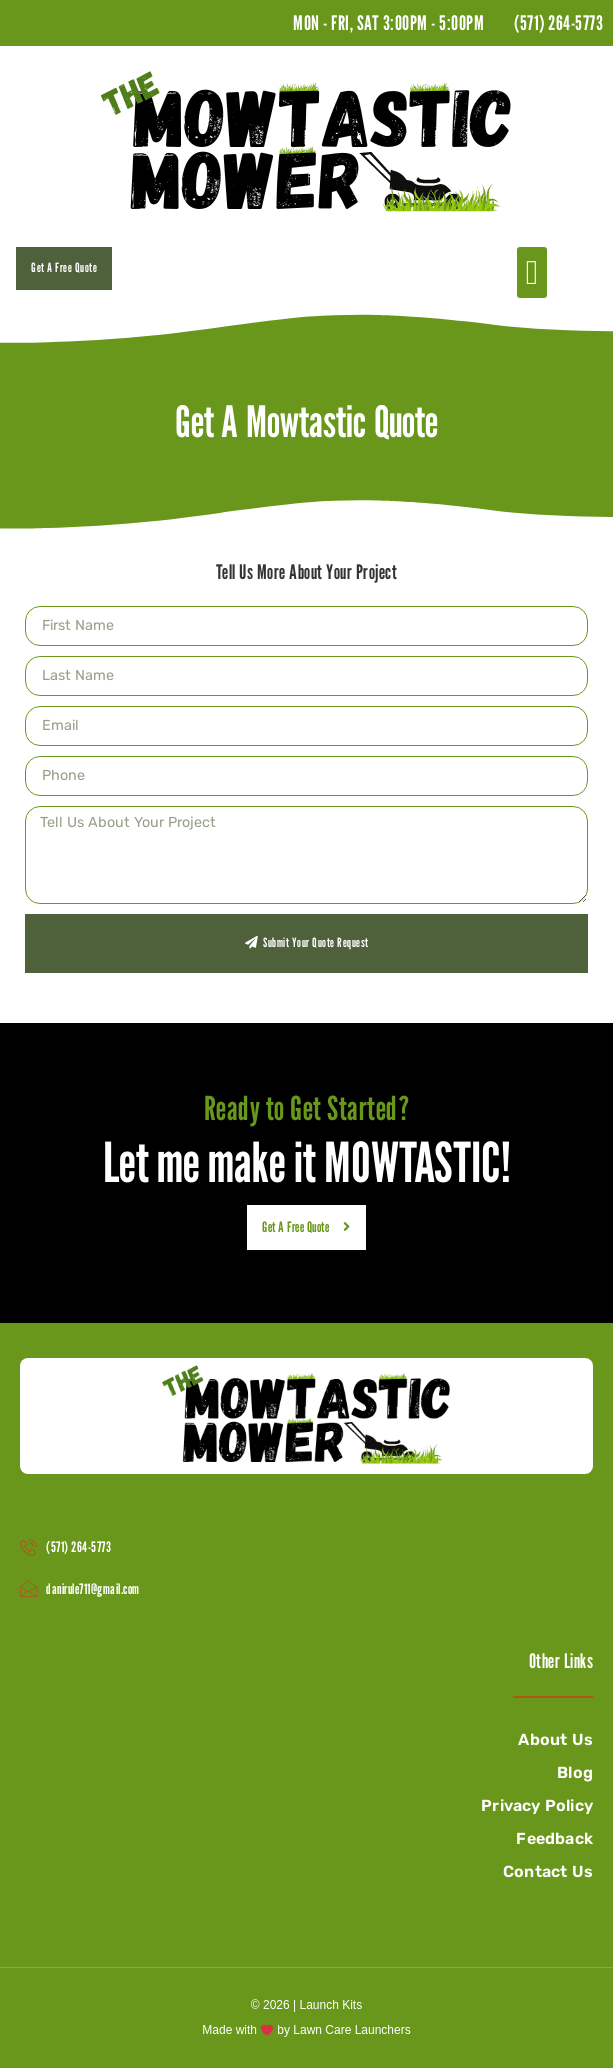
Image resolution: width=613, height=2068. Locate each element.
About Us (555, 1739)
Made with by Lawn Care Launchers (306, 2030)
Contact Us (548, 1871)
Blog (575, 1772)
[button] (531, 272)
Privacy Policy (537, 1805)
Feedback (554, 1838)
